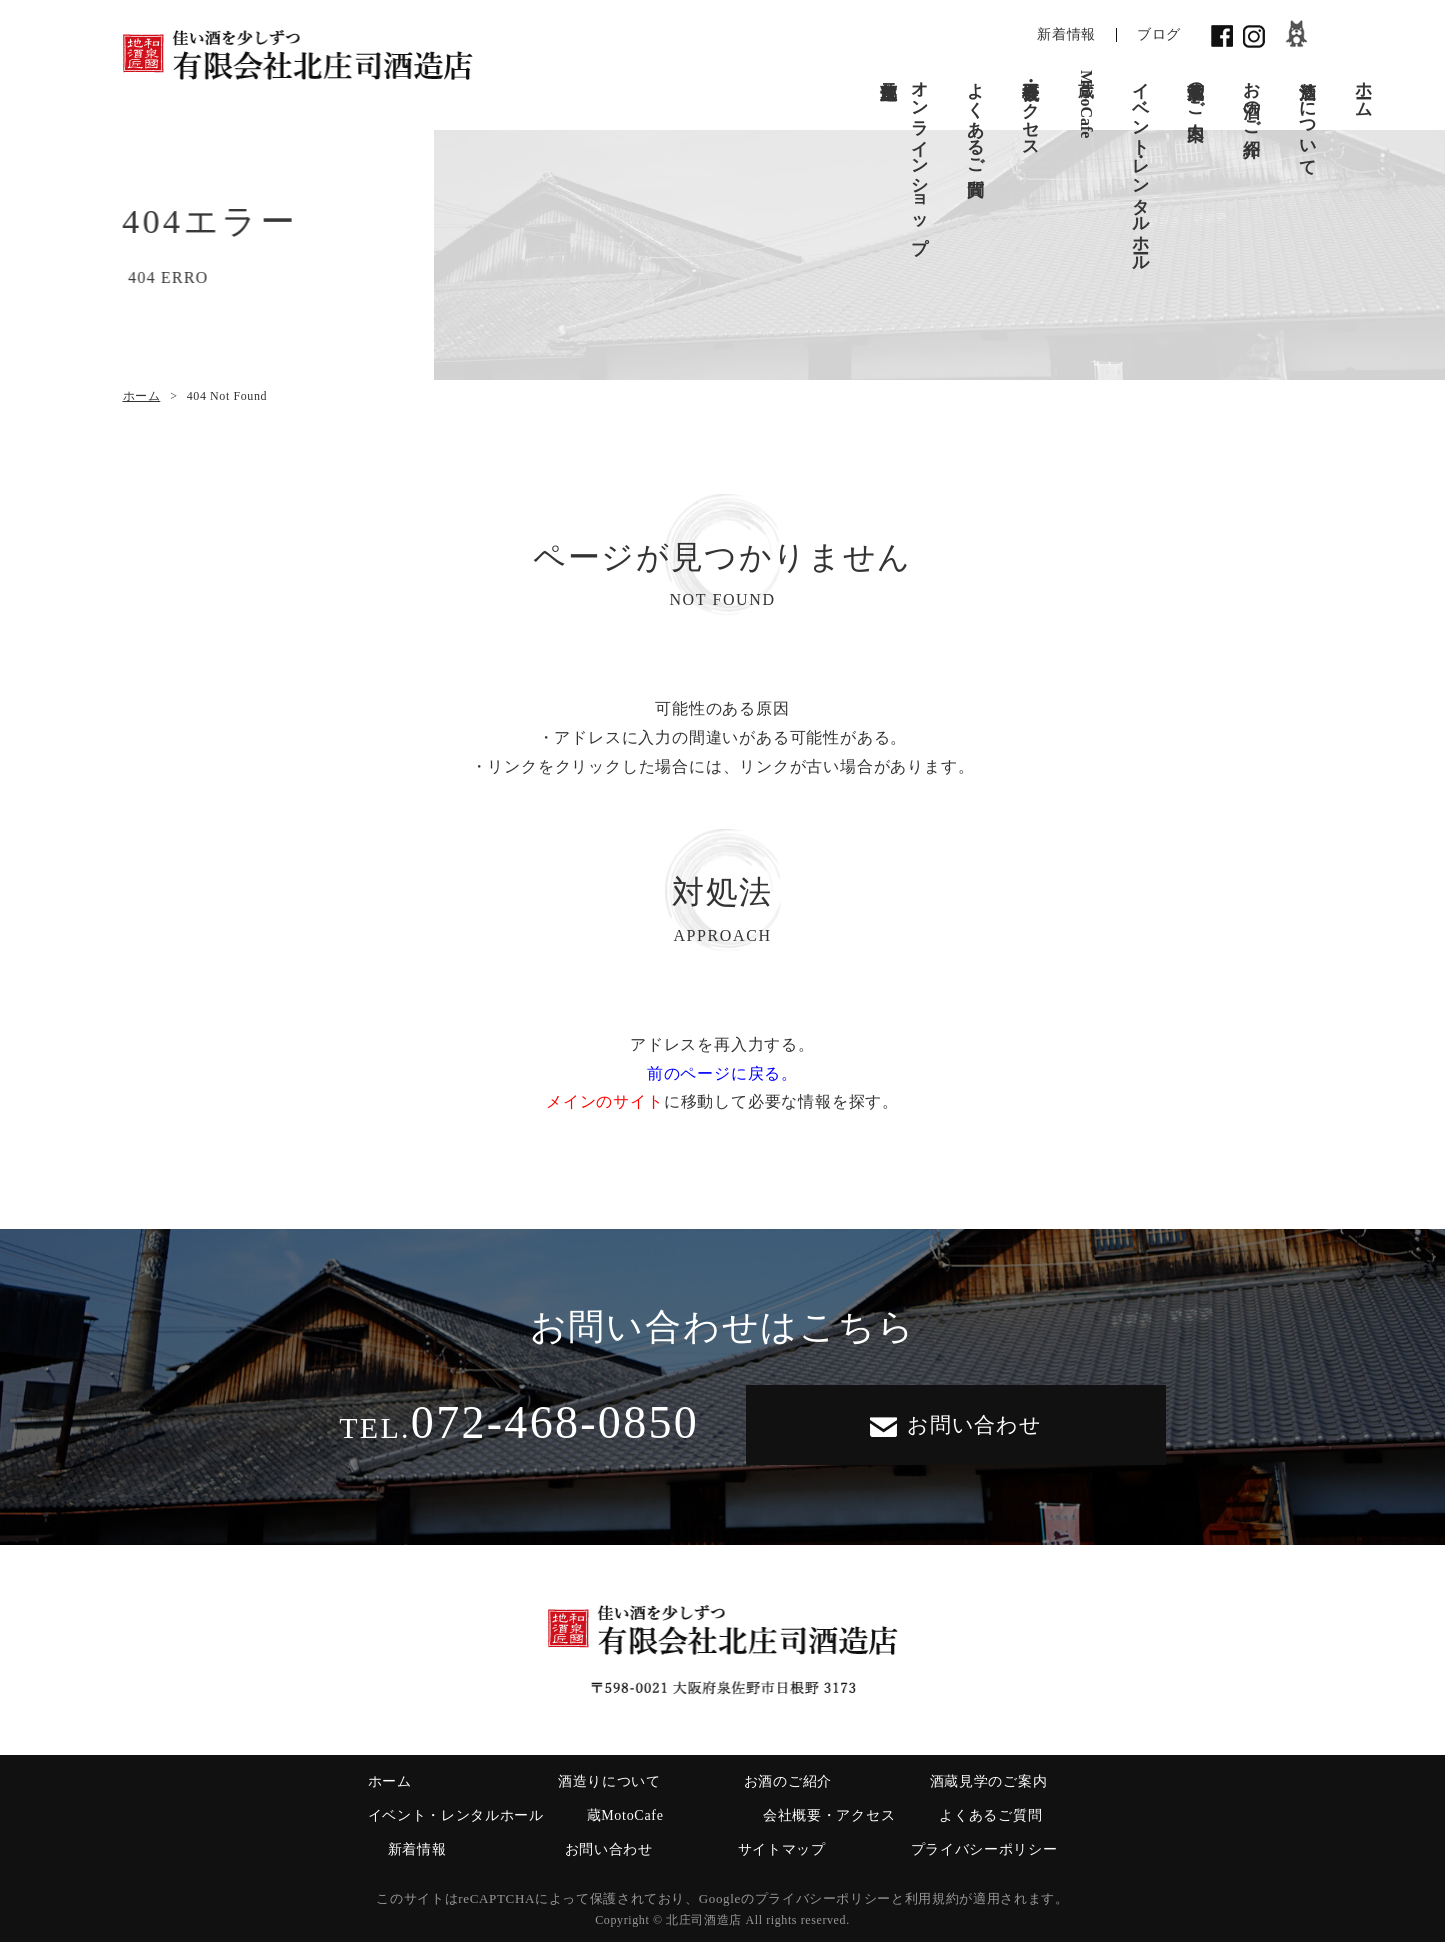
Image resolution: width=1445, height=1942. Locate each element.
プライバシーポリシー (984, 1849)
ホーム (1363, 89)
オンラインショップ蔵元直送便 (905, 157)
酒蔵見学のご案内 (1196, 90)
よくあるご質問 (975, 118)
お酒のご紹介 (1252, 99)
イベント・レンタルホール (1140, 166)
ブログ (1159, 34)
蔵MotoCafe (1086, 104)
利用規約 (932, 1898)
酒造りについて (1307, 118)
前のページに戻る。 (722, 1073)
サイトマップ (782, 1849)
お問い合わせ (956, 1425)
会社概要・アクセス (1031, 109)
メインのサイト (605, 1101)
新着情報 (1066, 34)
